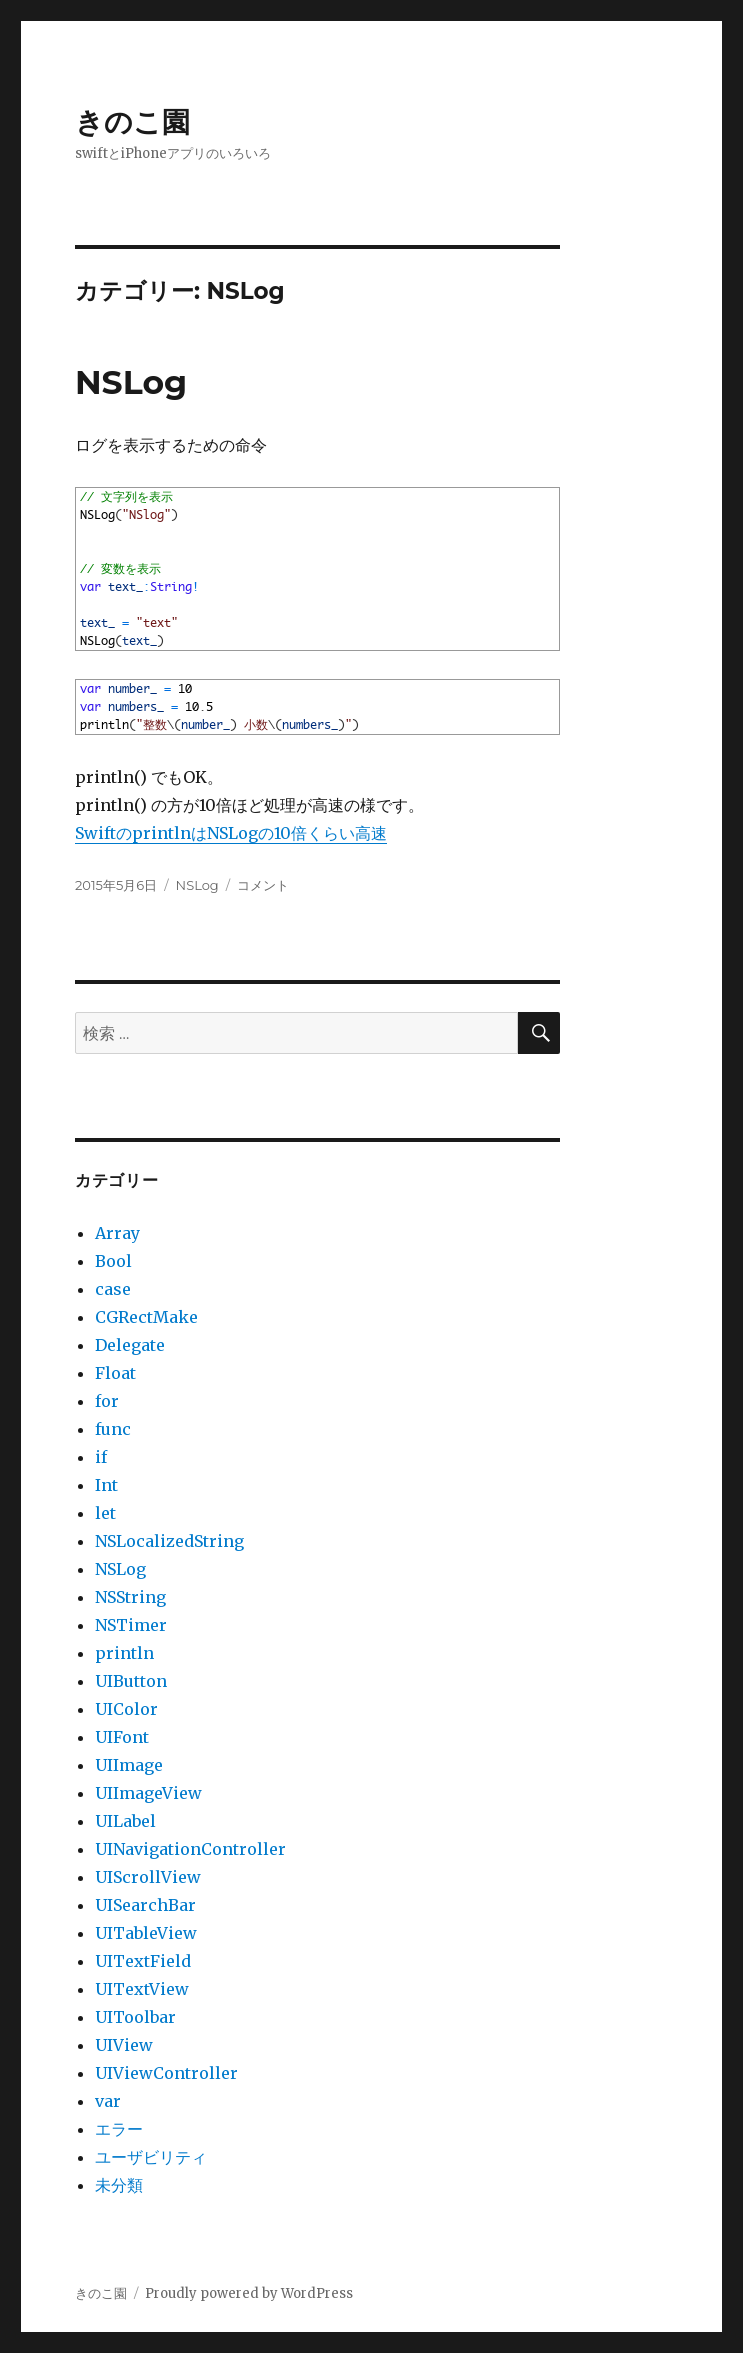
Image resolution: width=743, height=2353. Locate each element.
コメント (263, 885)
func (113, 1429)
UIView (124, 2045)
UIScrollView (148, 1877)
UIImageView (148, 1793)
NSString (130, 1597)
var (108, 2101)
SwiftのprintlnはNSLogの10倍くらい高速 (231, 833)
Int (106, 1485)
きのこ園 (132, 122)
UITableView (146, 1933)
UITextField (143, 1961)
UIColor (126, 1709)
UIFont (122, 1737)
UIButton (131, 1681)
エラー (119, 2129)
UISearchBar (145, 1905)
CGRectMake (146, 1317)
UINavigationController (190, 1849)
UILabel (125, 1821)
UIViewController (166, 2073)
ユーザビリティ (151, 2157)
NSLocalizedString (169, 1541)
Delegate (130, 1345)
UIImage (129, 1765)
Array (117, 1233)
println (124, 1653)
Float (115, 1373)
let (105, 1513)
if (101, 1457)
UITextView (142, 1989)
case (113, 1289)
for (107, 1401)
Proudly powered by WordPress (249, 2293)
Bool (113, 1261)
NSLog (131, 382)
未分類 (119, 2185)
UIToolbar (135, 2017)
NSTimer (131, 1625)
